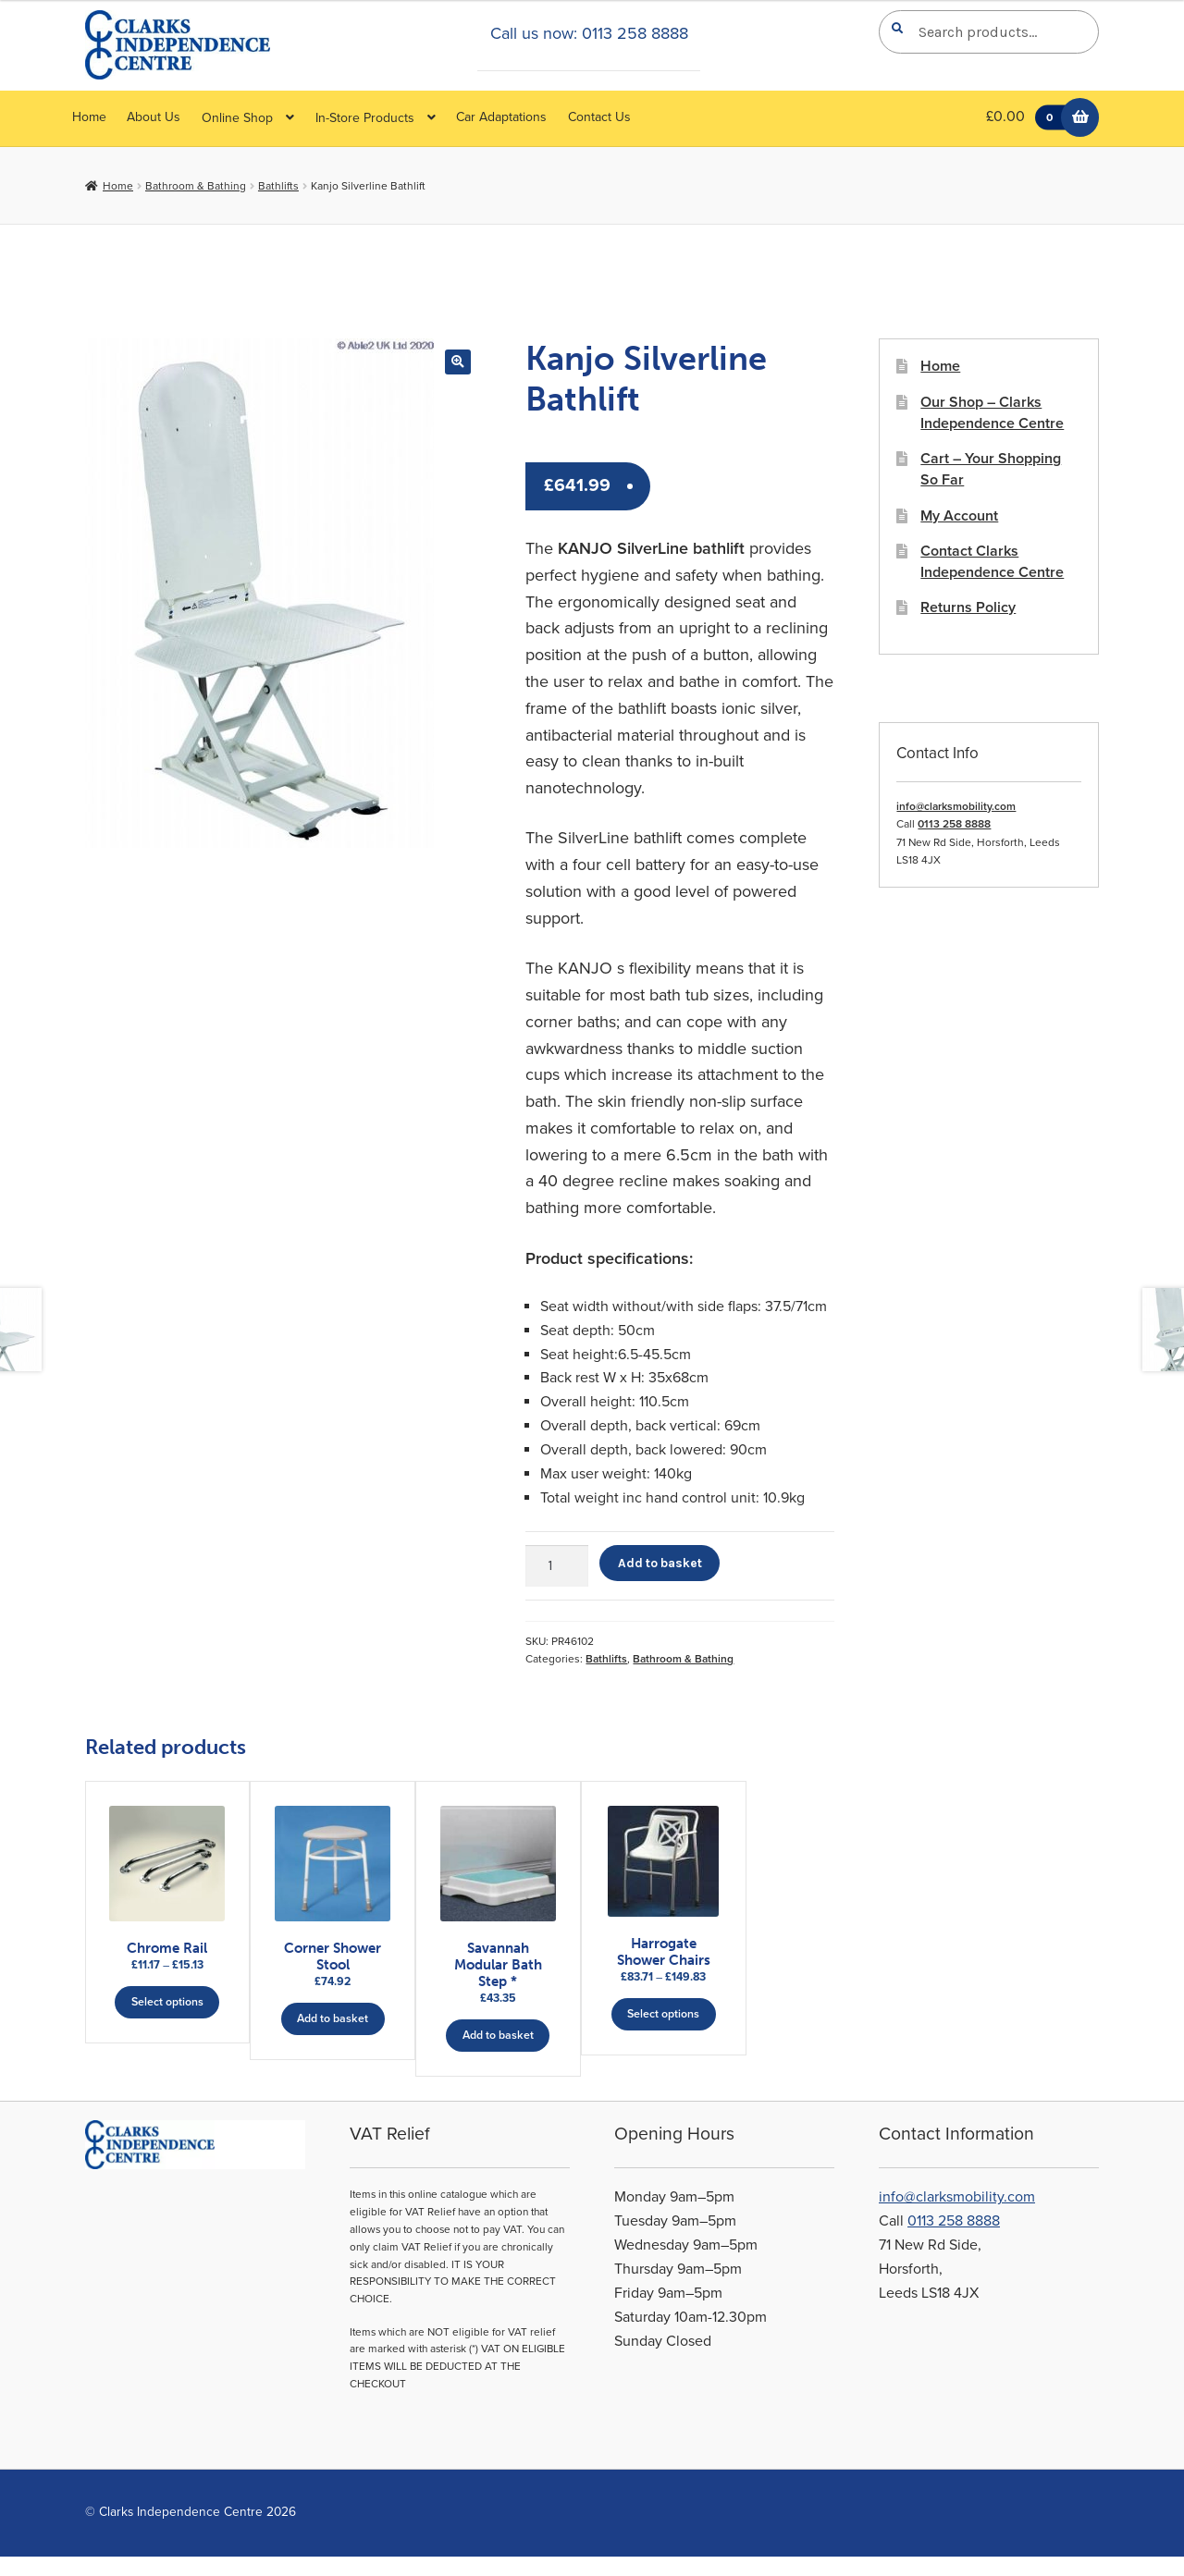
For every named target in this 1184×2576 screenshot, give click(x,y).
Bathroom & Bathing (195, 185)
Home (89, 117)
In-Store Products (364, 118)
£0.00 (1030, 117)
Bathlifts (278, 185)
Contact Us (599, 117)
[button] (457, 362)
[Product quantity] (556, 1566)
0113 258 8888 (954, 823)
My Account (959, 516)
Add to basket (660, 1562)
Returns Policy (968, 607)
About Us (153, 117)
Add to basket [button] (361, 2017)
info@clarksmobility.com (956, 806)
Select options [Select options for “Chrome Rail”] (167, 2000)
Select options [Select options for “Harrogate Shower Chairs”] (749, 2005)
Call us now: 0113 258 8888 (589, 33)
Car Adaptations (501, 117)
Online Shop (237, 118)
